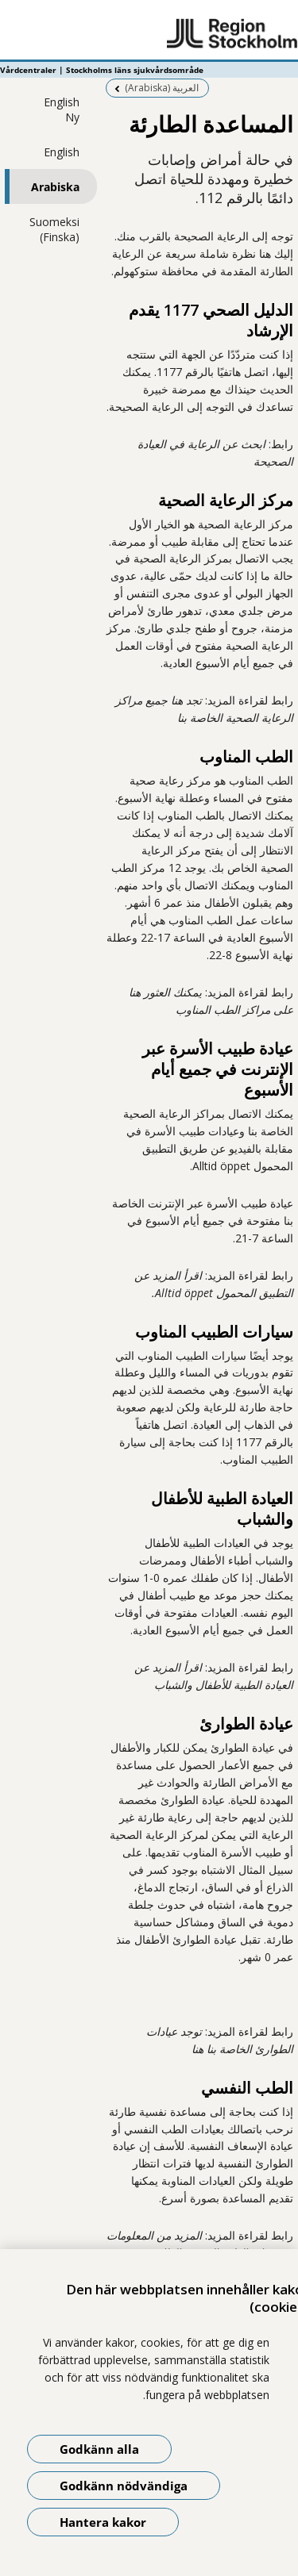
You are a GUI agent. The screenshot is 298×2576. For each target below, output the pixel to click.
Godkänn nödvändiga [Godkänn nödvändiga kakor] (124, 2485)
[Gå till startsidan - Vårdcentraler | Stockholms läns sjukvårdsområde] (149, 34)
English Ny (61, 109)
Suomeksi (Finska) (54, 229)
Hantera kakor (103, 2522)
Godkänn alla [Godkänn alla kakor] (99, 2449)
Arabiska (55, 186)
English (61, 151)
